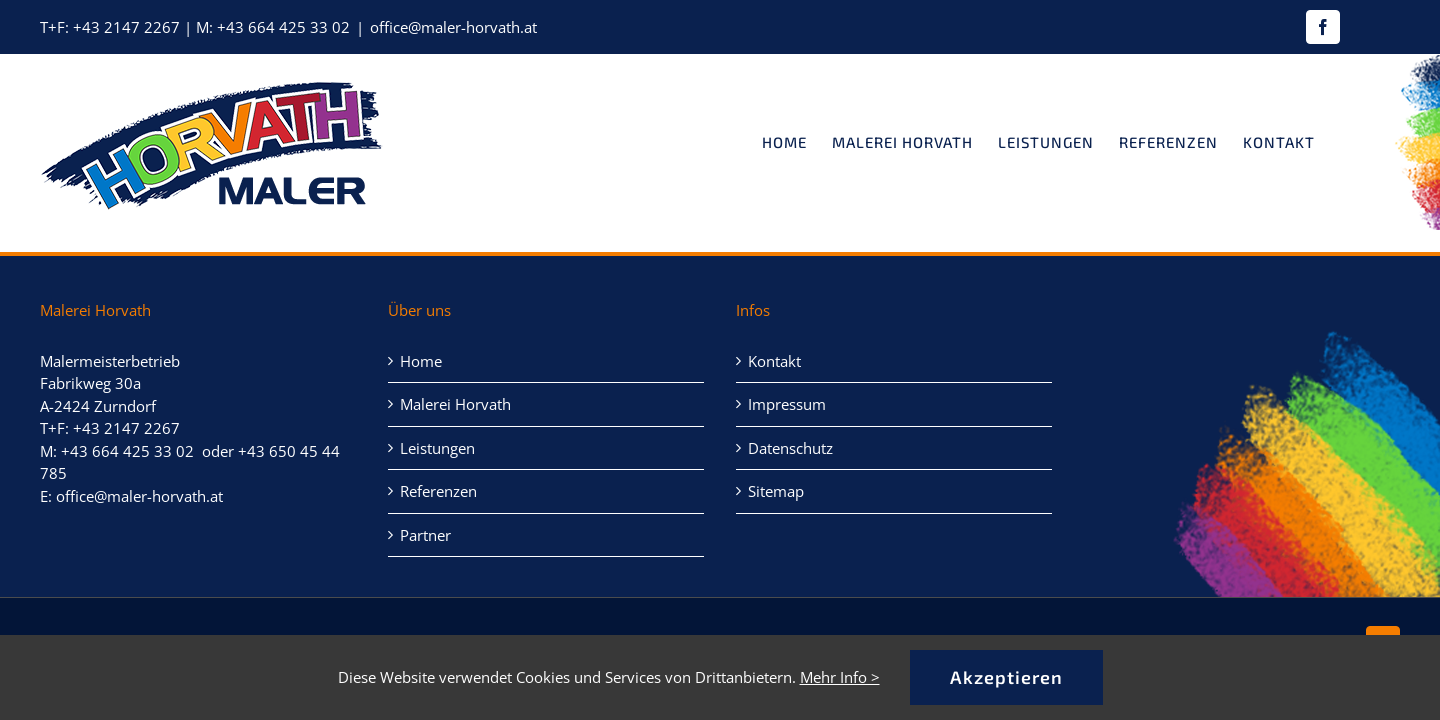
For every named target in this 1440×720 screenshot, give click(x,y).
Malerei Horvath (455, 404)
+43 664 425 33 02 (283, 27)
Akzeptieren (1006, 677)
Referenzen (438, 491)
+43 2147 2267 (126, 27)
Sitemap (776, 491)
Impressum (787, 404)
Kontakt (774, 361)
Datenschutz (790, 448)
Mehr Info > (840, 677)
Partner (425, 535)
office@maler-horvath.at (453, 27)
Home (421, 361)
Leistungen (437, 448)
